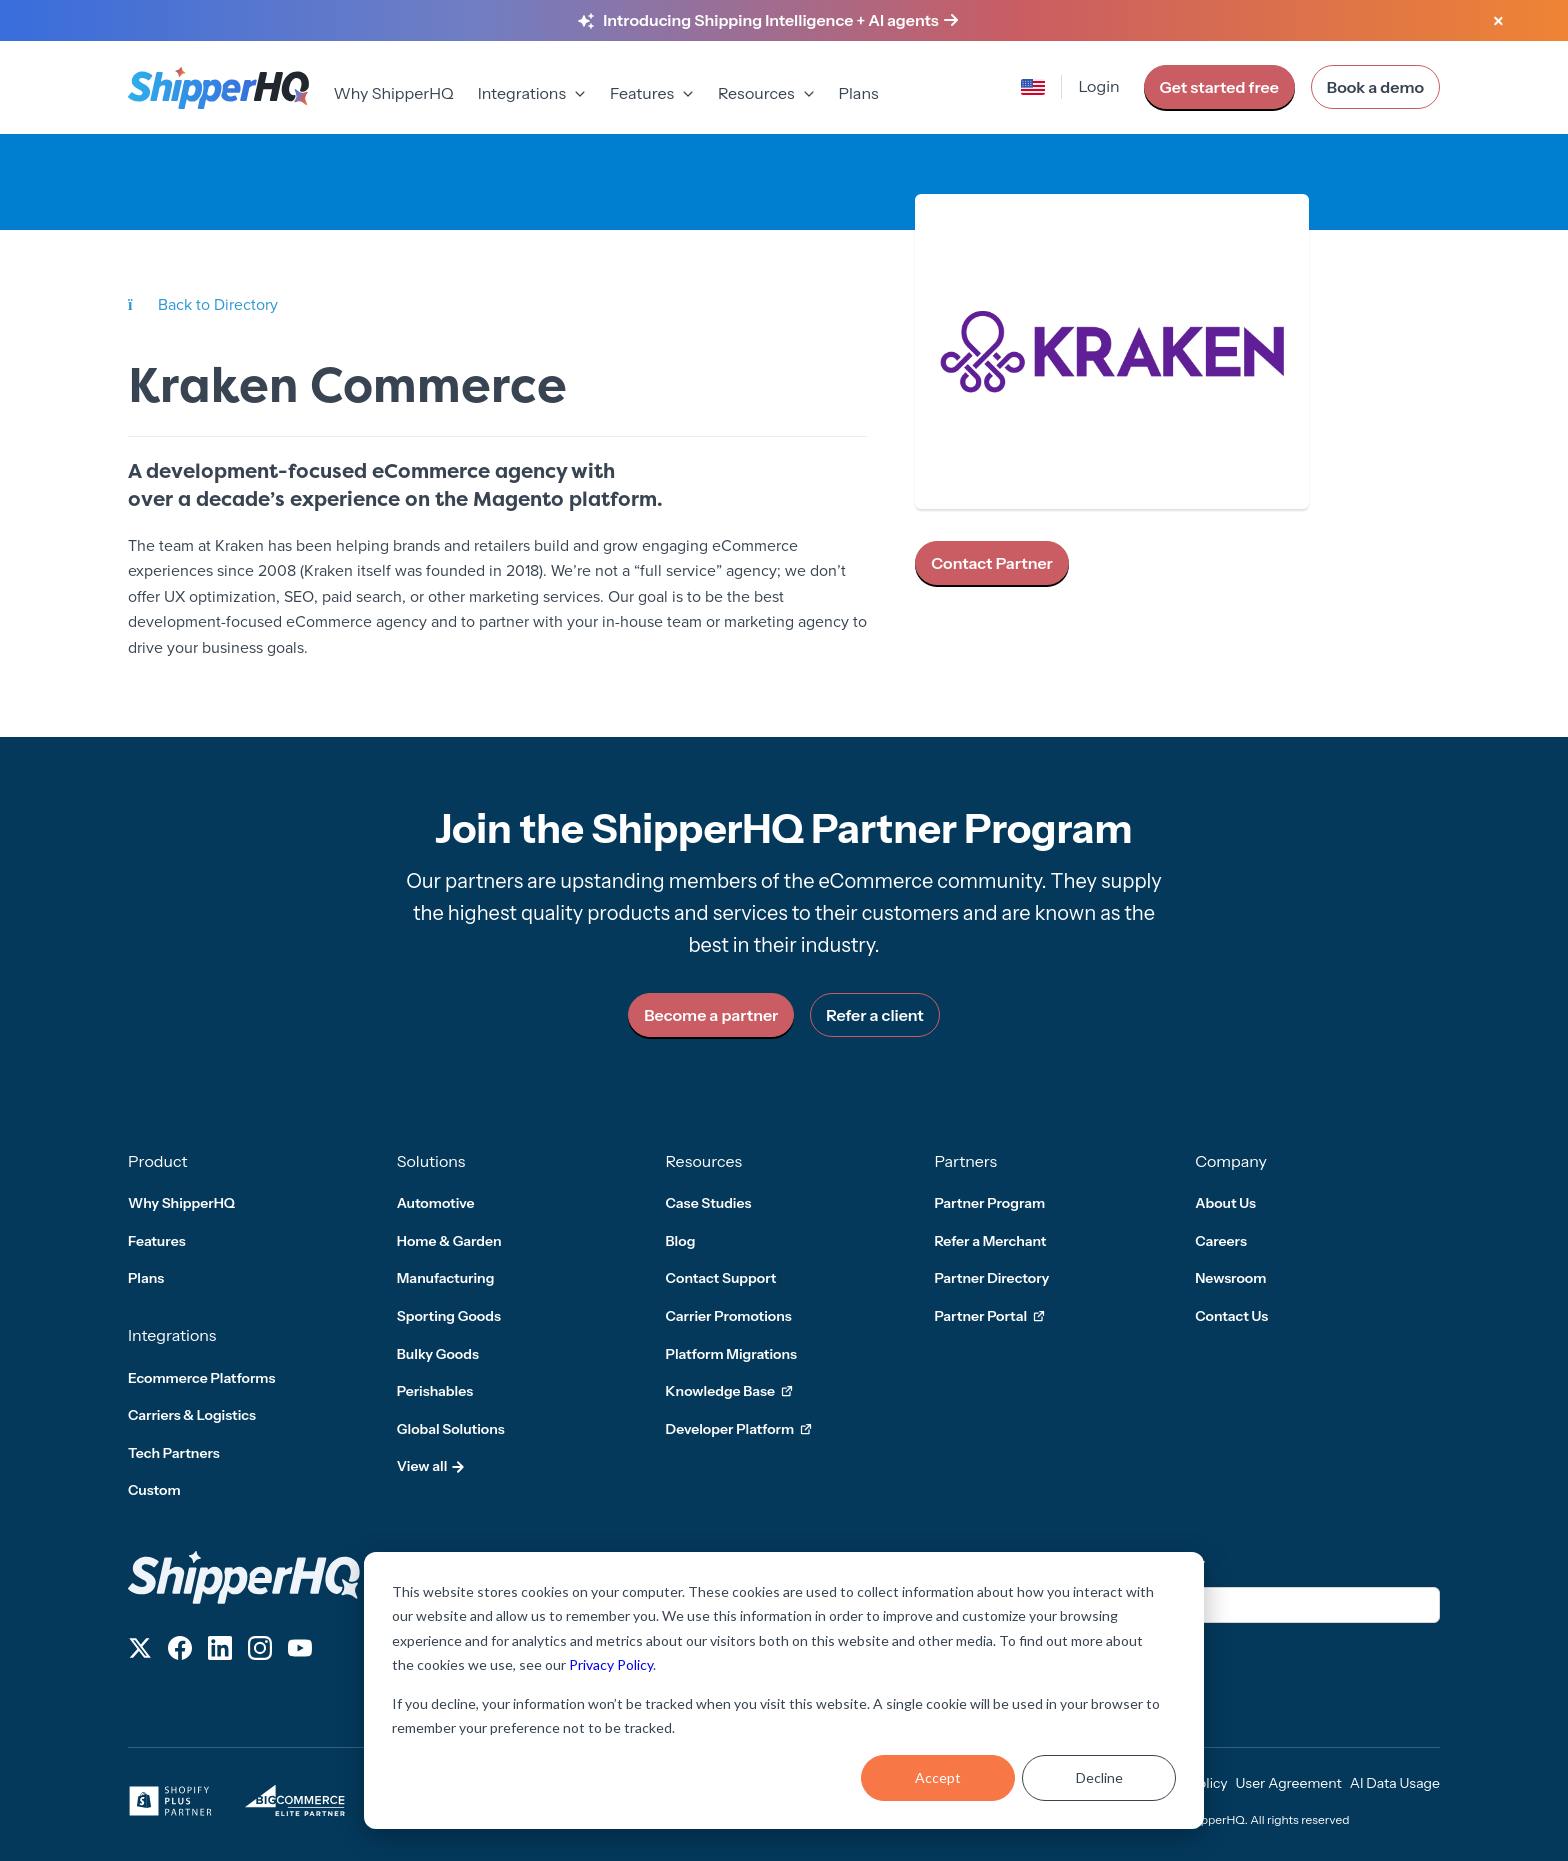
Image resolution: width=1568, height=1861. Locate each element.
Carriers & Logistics (192, 1415)
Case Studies (709, 1203)
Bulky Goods (438, 1354)
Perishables (435, 1391)
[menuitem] (393, 95)
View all (431, 1466)
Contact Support (721, 1278)
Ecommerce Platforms (201, 1378)
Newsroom (1230, 1278)
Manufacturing (446, 1278)
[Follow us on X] (140, 1652)
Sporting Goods (449, 1316)
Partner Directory (991, 1278)
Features (157, 1241)
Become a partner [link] (711, 1015)
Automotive (436, 1203)
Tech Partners (174, 1453)
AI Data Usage (1395, 1783)
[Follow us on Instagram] (260, 1652)
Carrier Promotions (729, 1316)
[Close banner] (1498, 22)
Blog (681, 1241)
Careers (1221, 1241)
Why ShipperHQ (393, 93)
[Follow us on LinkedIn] (220, 1652)
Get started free (1219, 87)
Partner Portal (989, 1317)
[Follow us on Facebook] (180, 1652)
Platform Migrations (731, 1354)
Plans (859, 93)
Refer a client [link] (874, 1015)
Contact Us (1231, 1316)
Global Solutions (451, 1429)
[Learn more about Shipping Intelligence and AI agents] (780, 21)
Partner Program (989, 1203)
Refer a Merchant (990, 1241)
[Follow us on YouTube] (300, 1652)
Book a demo (1375, 87)
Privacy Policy (611, 1664)
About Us (1225, 1203)
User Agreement (1289, 1783)
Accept (938, 1777)
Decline (1099, 1777)
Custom (154, 1490)
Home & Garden (449, 1241)
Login (1098, 86)
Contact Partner (992, 563)
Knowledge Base (729, 1392)
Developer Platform (739, 1430)
